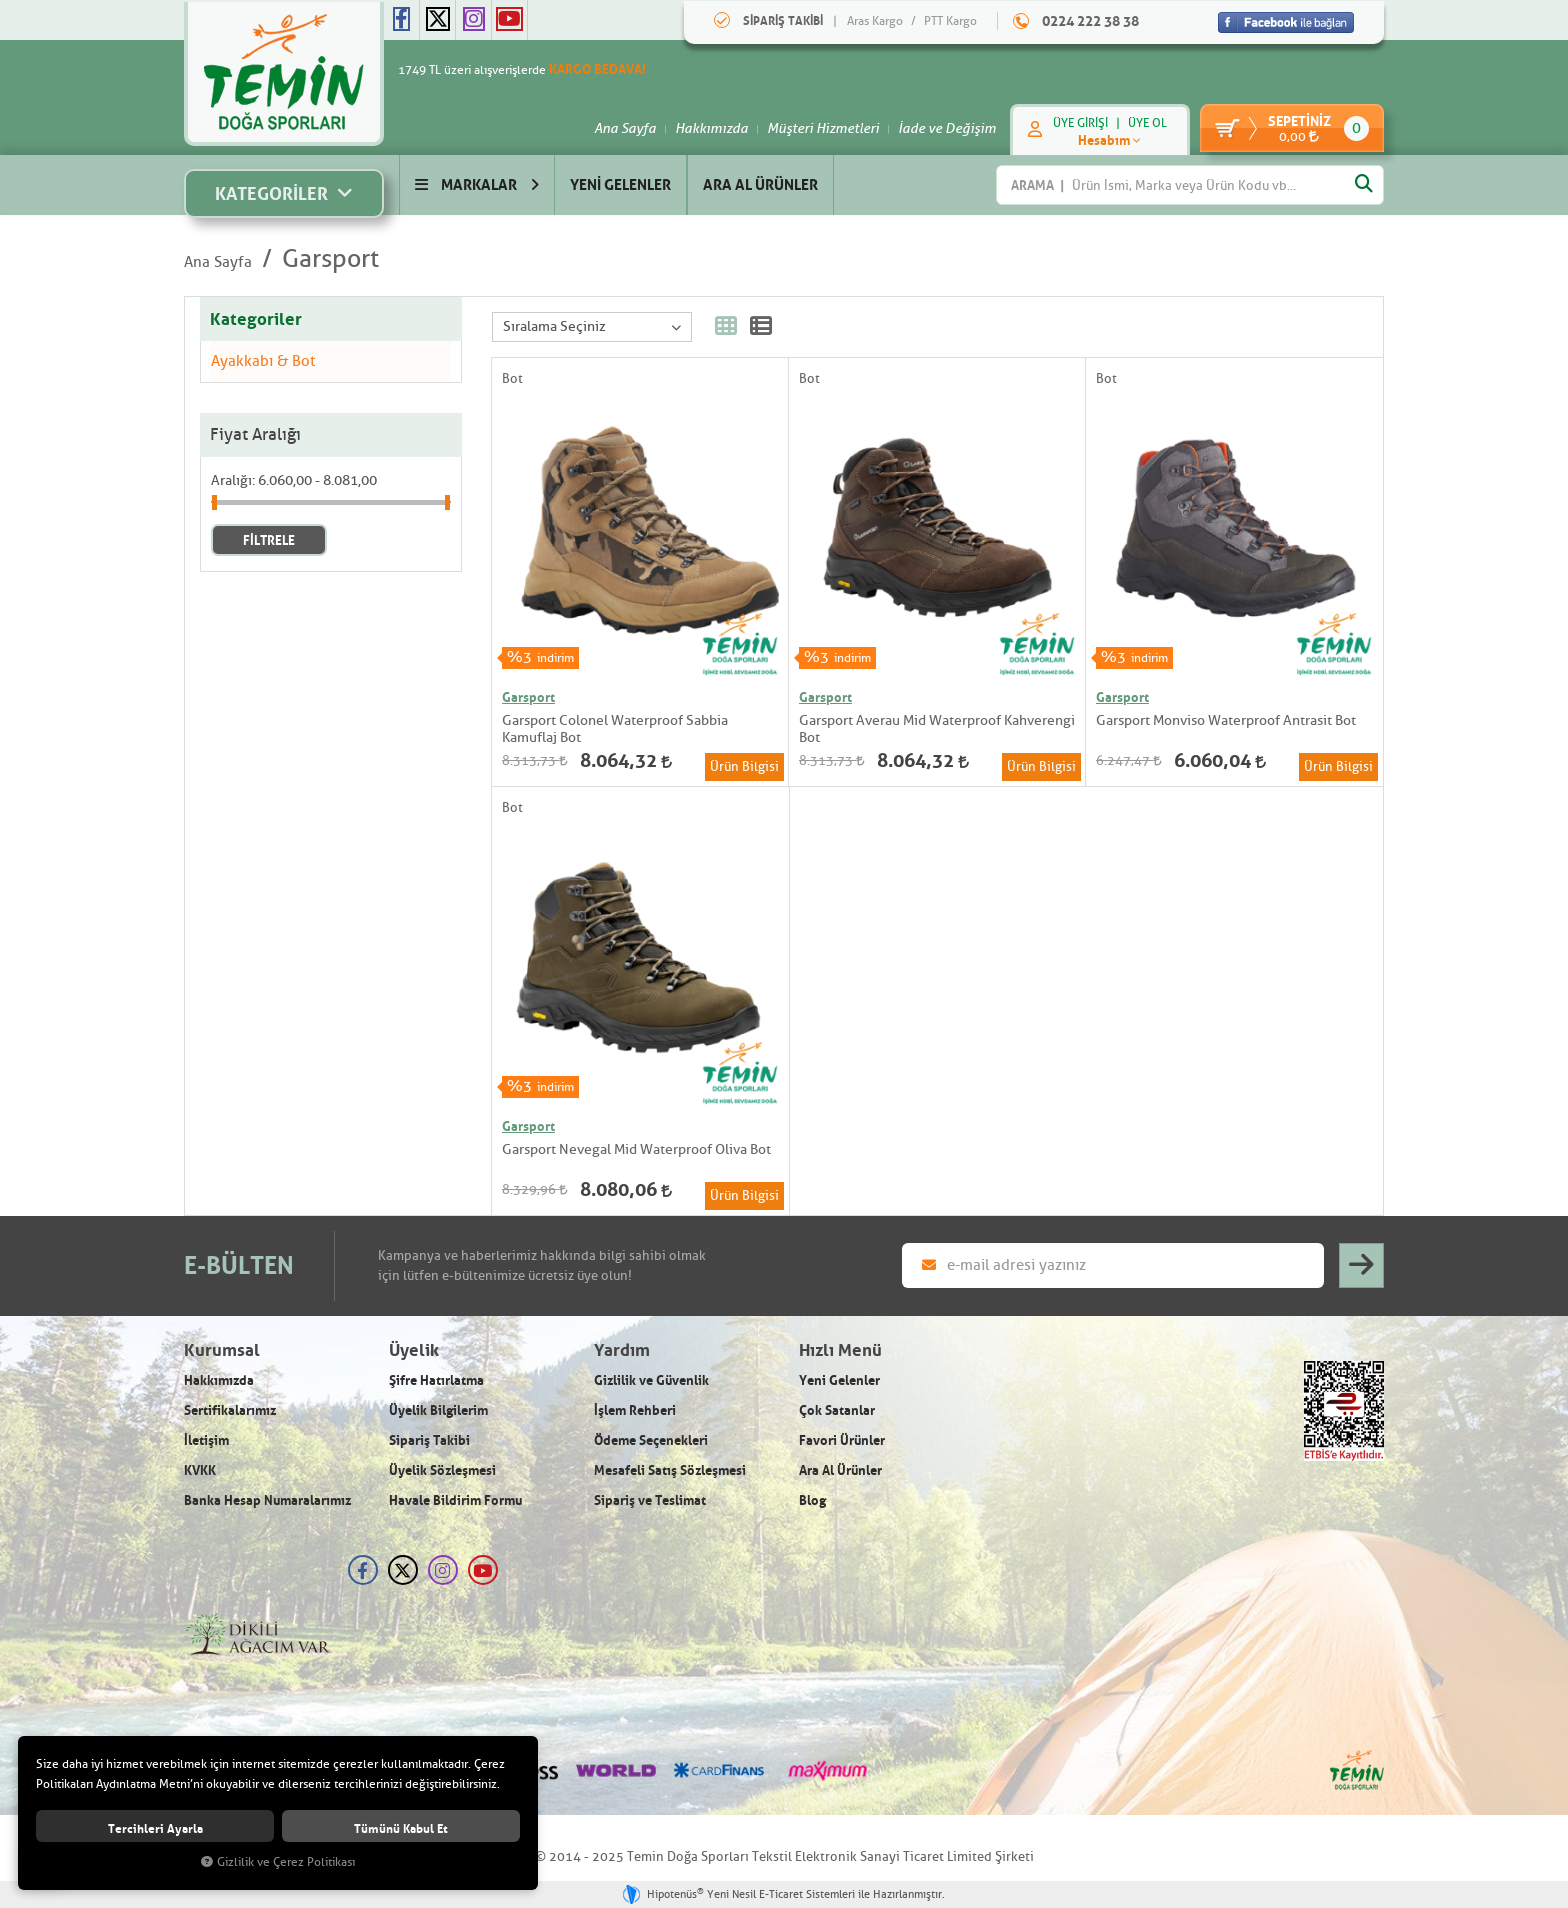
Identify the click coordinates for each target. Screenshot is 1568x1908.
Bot (512, 378)
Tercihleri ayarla (155, 1828)
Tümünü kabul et (401, 1828)
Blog (812, 1500)
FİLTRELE (269, 540)
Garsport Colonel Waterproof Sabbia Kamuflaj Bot (615, 729)
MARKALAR (477, 184)
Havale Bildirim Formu (455, 1500)
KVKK (200, 1470)
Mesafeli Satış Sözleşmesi (670, 1470)
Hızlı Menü (840, 1350)
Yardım (622, 1350)
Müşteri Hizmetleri (813, 128)
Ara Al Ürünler (840, 1470)
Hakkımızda (701, 128)
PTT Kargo (950, 21)
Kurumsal (222, 1350)
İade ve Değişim (937, 128)
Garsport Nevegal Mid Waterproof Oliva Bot (636, 1149)
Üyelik (414, 1350)
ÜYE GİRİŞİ (1070, 123)
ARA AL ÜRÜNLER (760, 184)
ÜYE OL (1137, 123)
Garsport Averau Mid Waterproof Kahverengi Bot (937, 729)
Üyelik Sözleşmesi (442, 1470)
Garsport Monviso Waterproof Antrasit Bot (1226, 720)
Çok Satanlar (837, 1410)
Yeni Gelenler (839, 1380)
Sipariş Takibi (429, 1440)
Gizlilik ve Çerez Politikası (278, 1862)
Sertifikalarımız (230, 1410)
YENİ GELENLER (620, 184)
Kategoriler (256, 319)
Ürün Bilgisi (744, 766)
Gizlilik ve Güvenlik (651, 1380)
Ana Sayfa (615, 128)
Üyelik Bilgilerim (438, 1410)
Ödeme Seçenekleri (651, 1440)
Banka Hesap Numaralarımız (267, 1500)
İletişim (206, 1440)
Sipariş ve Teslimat (650, 1500)
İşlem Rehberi (635, 1410)
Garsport (330, 259)
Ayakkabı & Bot (263, 361)
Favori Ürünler (842, 1440)
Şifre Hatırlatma (436, 1380)
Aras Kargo (875, 21)
